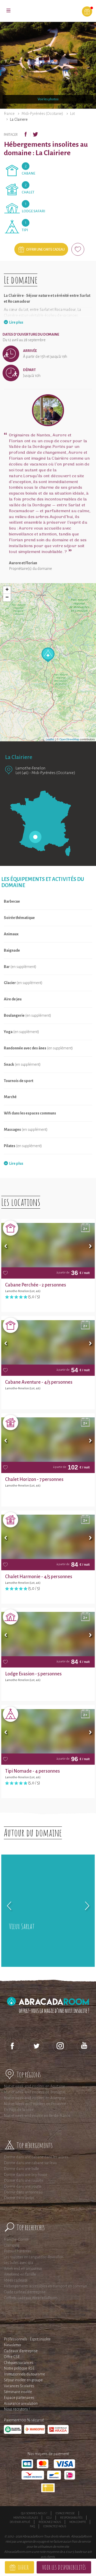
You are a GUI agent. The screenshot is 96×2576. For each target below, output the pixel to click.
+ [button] (7, 590)
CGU (49, 2517)
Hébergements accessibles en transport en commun (45, 2286)
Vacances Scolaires (19, 2386)
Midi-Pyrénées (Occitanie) (42, 114)
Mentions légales (25, 2517)
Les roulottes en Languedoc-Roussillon (33, 2257)
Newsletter (12, 2345)
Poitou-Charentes (17, 2251)
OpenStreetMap (69, 739)
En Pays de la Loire (19, 2110)
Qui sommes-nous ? (34, 2513)
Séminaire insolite (18, 2392)
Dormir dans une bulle (21, 2169)
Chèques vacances (18, 2363)
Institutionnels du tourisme (24, 2374)
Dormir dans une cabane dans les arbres (36, 2157)
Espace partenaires (19, 2398)
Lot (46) (22, 772)
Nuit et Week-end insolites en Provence (35, 2104)
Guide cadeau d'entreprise (25, 2292)
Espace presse (65, 2513)
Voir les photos (48, 99)
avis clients (48, 2557)
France (9, 114)
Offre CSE (12, 2357)
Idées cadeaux (16, 2280)
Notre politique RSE (19, 2368)
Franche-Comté (16, 2239)
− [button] (7, 598)
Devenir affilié (20, 2521)
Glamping (11, 2245)
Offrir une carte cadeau (45, 249)
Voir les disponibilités (64, 2567)
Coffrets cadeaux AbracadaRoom (30, 2298)
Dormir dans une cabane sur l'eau (30, 2163)
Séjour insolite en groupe (23, 2380)
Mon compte (77, 2521)
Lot (72, 114)
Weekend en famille (20, 2274)
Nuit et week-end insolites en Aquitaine (34, 2086)
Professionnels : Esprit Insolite (27, 2339)
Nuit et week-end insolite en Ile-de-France (37, 2116)
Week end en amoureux (23, 2268)
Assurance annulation (21, 2403)
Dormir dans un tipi (19, 2198)
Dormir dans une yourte (22, 2186)
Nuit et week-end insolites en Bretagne (34, 2092)
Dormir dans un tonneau (23, 2192)
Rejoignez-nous (50, 2521)
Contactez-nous (54, 2526)
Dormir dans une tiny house (25, 2175)
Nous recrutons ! (17, 2409)
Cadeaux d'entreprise (21, 2351)
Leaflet (50, 739)
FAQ (32, 2526)
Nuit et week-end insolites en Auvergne (34, 2098)
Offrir (23, 2567)
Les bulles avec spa (18, 2263)
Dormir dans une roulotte (24, 2180)
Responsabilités (71, 2517)
